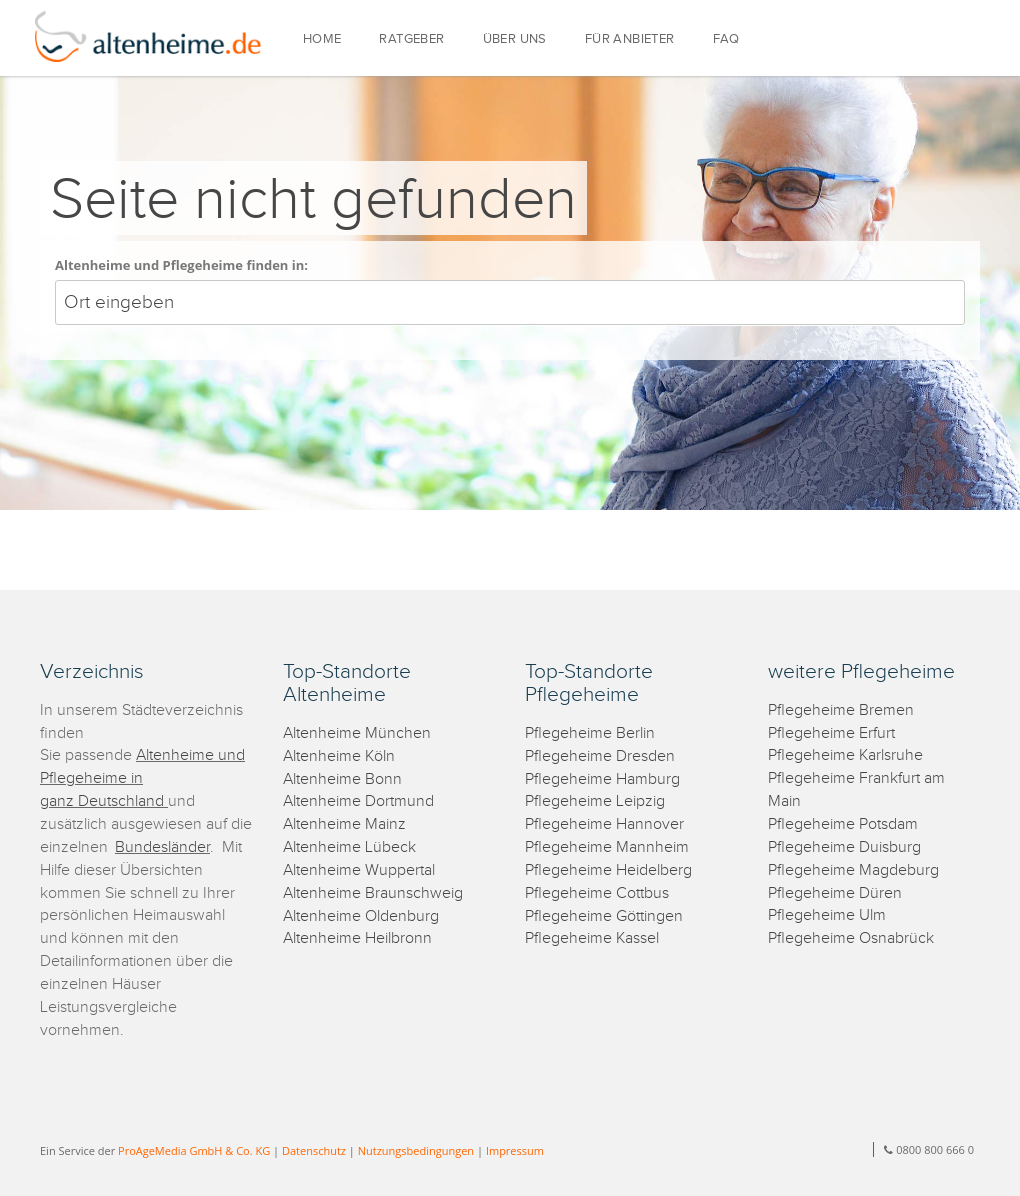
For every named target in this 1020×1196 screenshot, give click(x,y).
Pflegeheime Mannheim (607, 847)
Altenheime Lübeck (349, 847)
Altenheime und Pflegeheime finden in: (181, 265)
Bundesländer (162, 847)
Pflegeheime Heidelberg (608, 870)
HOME (322, 39)
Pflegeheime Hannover (604, 824)
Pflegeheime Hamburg (602, 779)
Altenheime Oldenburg (361, 916)
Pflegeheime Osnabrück (851, 938)
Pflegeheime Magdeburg (853, 870)
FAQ (726, 39)
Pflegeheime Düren (835, 893)
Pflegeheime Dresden (600, 756)
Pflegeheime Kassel (592, 938)
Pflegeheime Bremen (841, 710)
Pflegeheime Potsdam (843, 824)
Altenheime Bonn (342, 779)
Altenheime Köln (339, 756)
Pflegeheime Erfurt (831, 733)
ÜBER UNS (515, 39)
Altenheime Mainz (344, 824)
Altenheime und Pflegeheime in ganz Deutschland (142, 778)
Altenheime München (357, 733)
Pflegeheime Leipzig (595, 801)
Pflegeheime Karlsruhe (845, 755)
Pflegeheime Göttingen (604, 916)
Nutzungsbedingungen (416, 1150)
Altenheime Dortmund (358, 801)
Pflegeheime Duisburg (844, 847)
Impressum (515, 1150)
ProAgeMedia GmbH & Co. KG (194, 1150)
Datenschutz (314, 1150)
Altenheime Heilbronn (357, 938)
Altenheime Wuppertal (359, 870)
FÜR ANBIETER (630, 39)
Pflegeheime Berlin (590, 733)
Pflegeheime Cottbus (597, 893)
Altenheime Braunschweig (373, 893)
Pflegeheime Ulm (827, 915)
